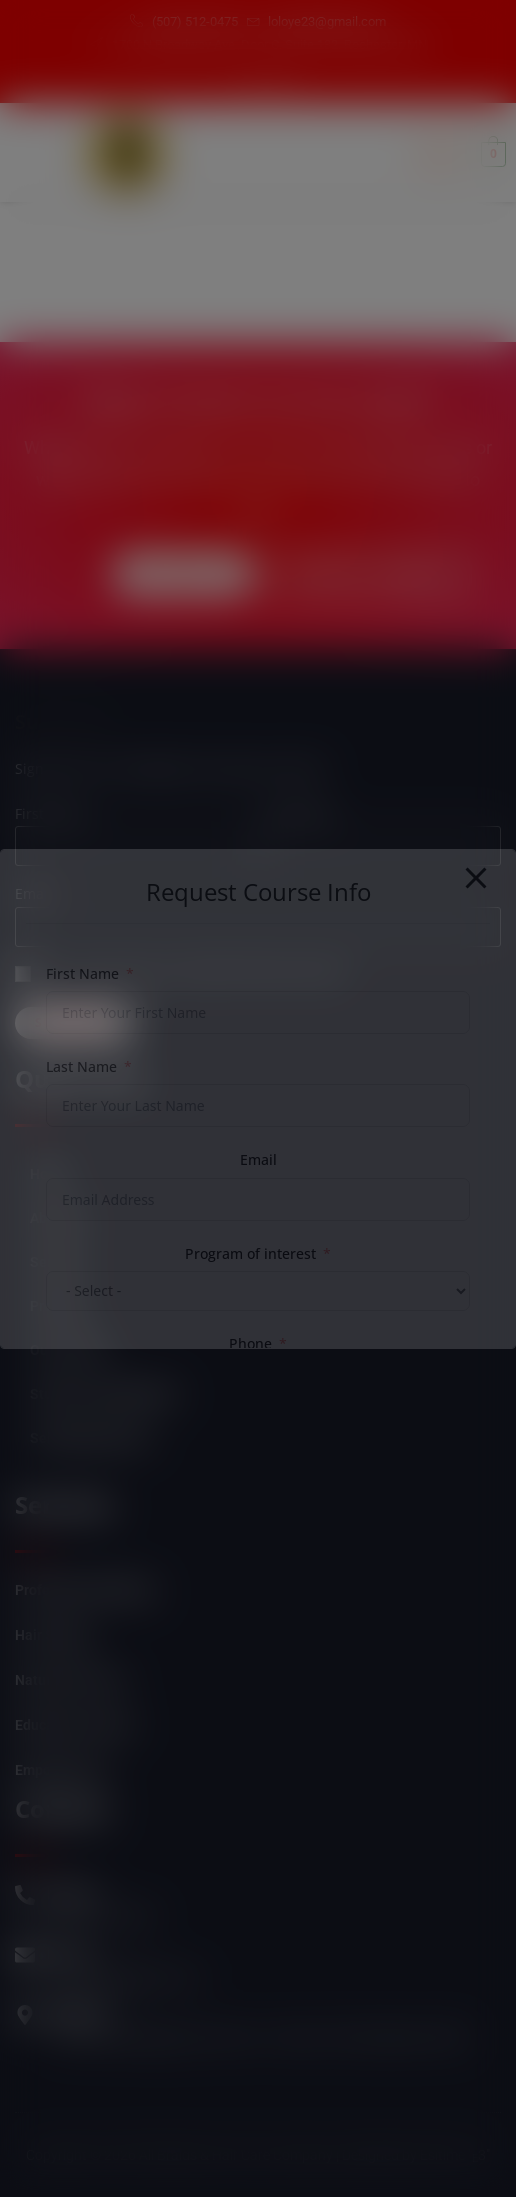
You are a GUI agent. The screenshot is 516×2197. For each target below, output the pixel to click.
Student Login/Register (104, 1394)
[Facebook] (246, 82)
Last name (297, 813)
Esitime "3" (455, 2155)
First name (50, 813)
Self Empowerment (90, 1438)
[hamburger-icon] (438, 153)
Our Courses (69, 1350)
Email (33, 893)
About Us (58, 1218)
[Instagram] (280, 82)
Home (49, 1174)
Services (57, 1262)
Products (58, 1306)
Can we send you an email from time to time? (196, 974)
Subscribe (73, 1022)
